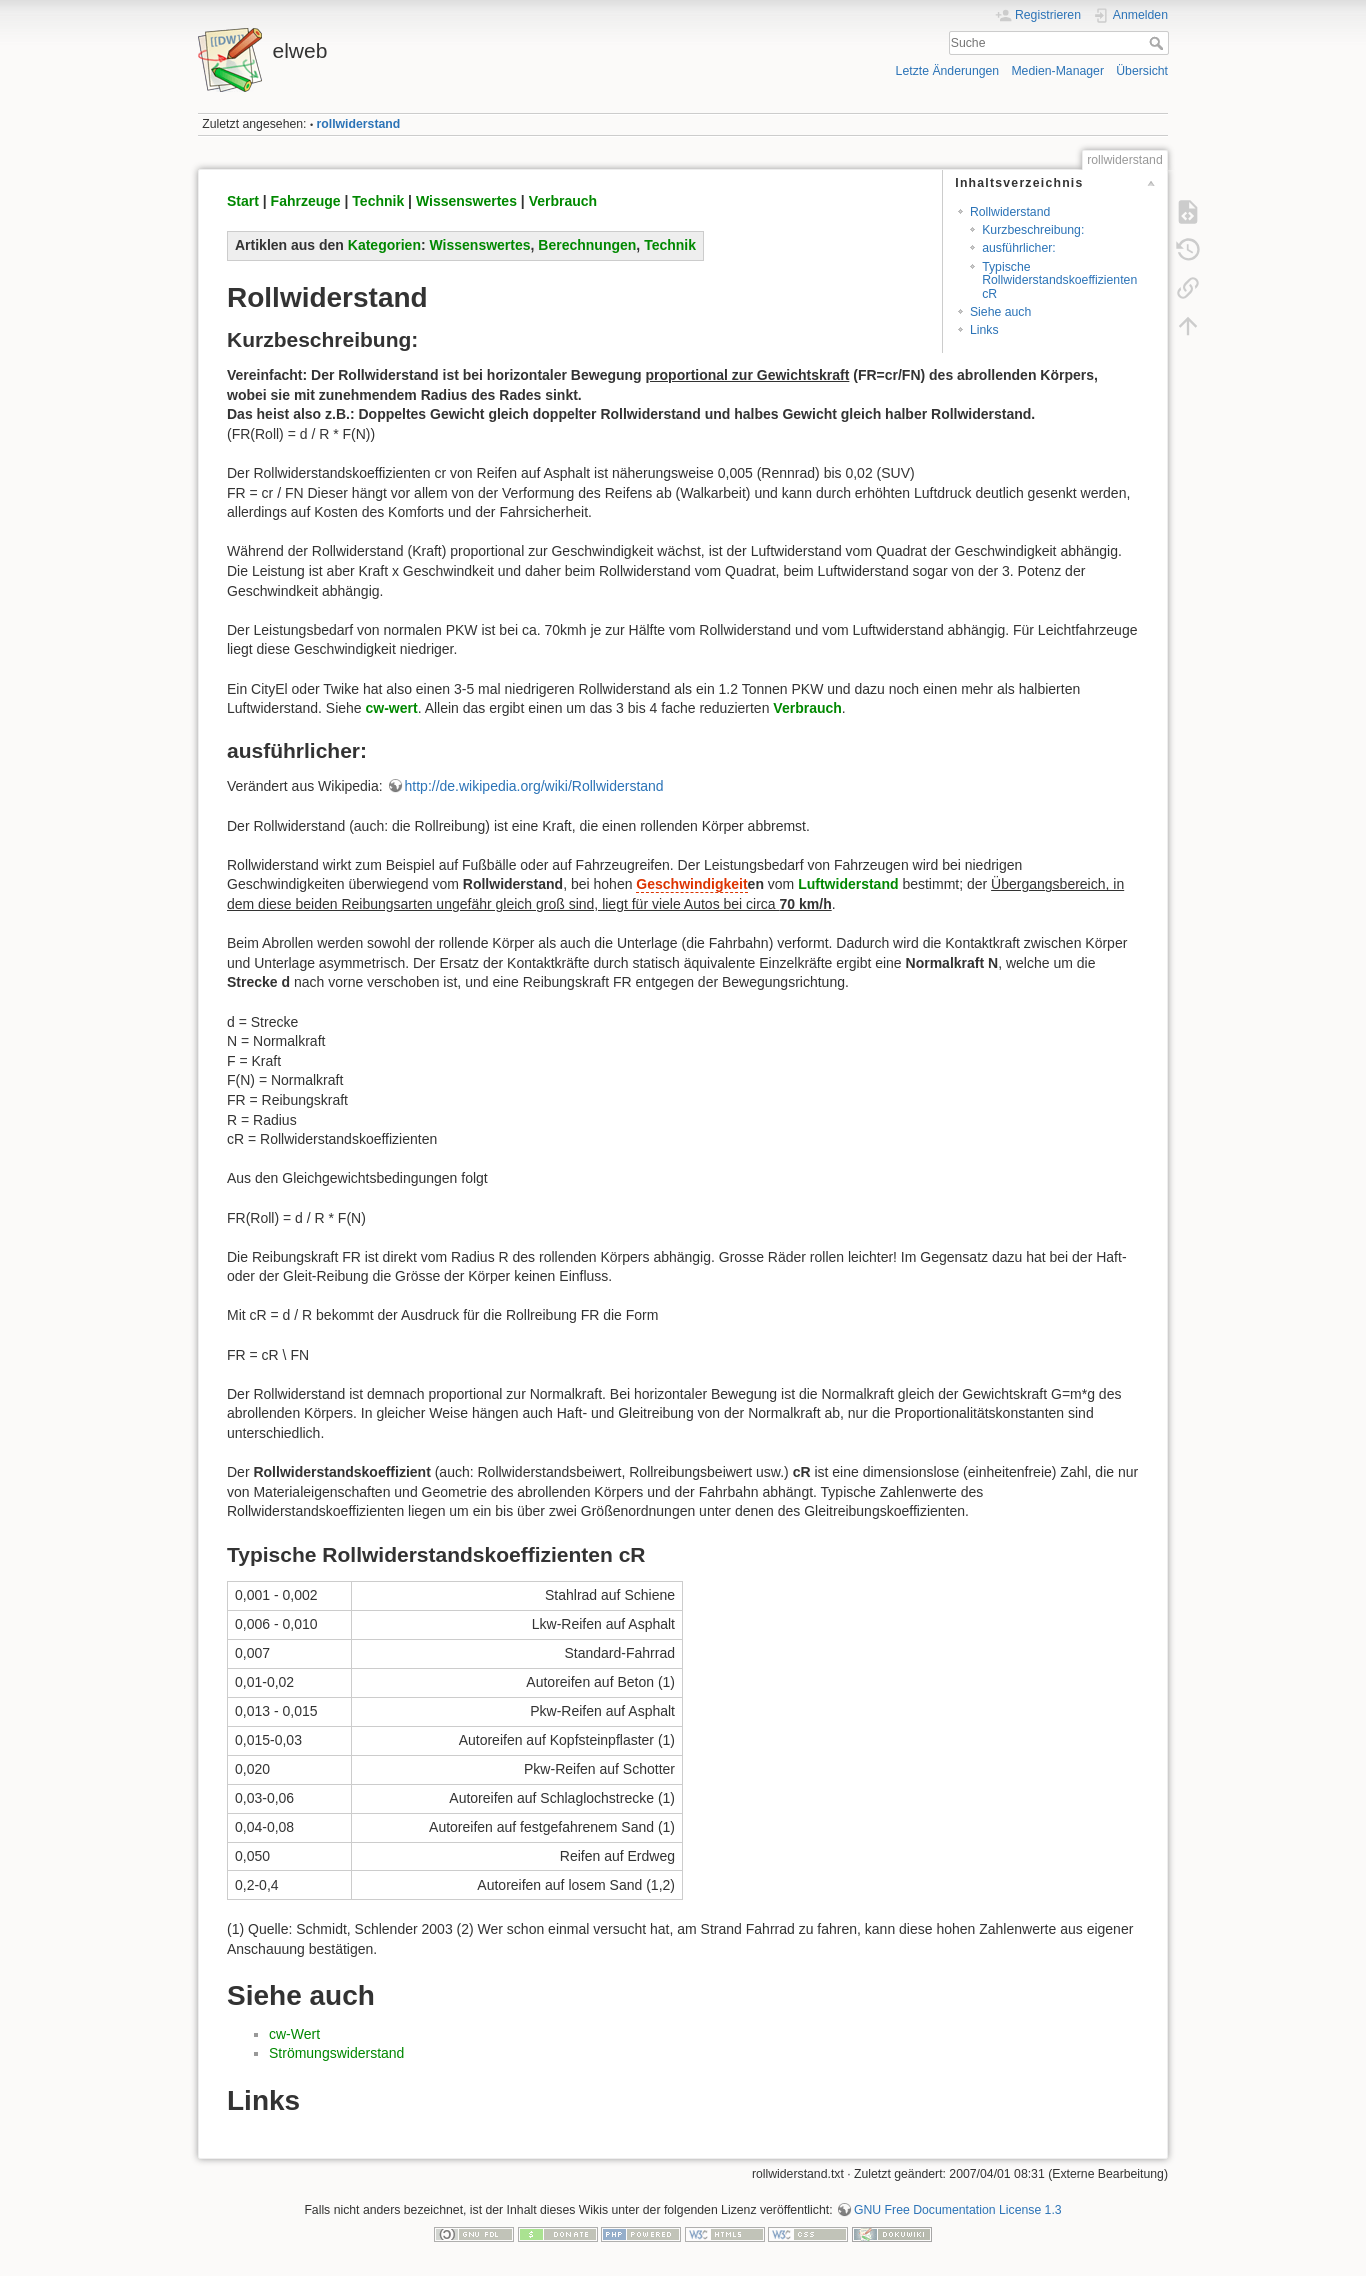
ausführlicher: (1019, 248)
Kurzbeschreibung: (1033, 230)
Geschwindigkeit (691, 884)
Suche (1158, 43)
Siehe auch (1000, 312)
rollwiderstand (359, 124)
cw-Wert (294, 2034)
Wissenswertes (466, 201)
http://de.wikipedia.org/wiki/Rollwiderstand (534, 786)
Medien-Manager (1057, 71)
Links (984, 330)
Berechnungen (587, 245)
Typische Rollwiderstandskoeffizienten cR (1059, 280)
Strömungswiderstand (336, 2053)
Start (243, 201)
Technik (378, 201)
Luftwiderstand (848, 884)
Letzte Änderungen (948, 71)
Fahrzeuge (306, 201)
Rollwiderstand (1010, 212)
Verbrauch (563, 201)
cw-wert (392, 708)
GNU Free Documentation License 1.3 (958, 2210)
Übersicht (1142, 71)
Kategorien (384, 245)
